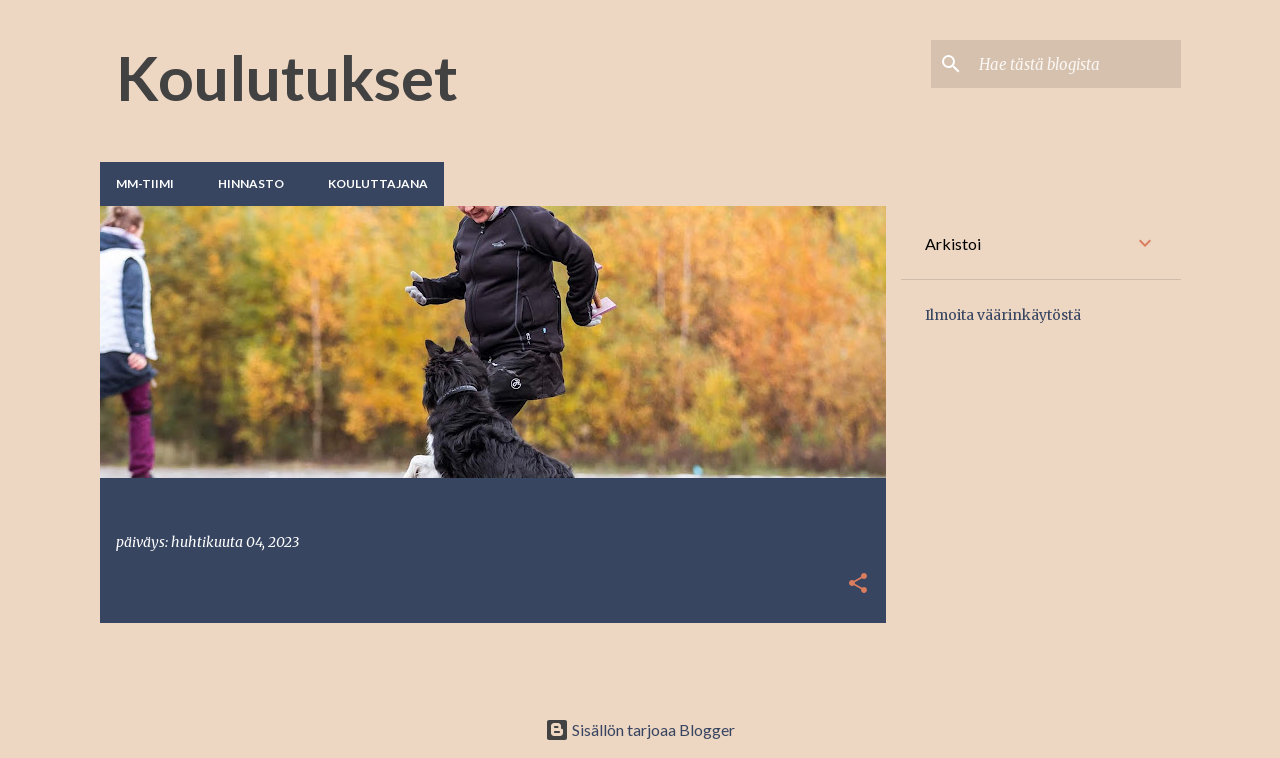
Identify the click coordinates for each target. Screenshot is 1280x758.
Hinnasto (251, 183)
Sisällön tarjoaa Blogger (640, 729)
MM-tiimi (145, 183)
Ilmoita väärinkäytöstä (1003, 315)
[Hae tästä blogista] (1076, 64)
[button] (858, 584)
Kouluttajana (378, 183)
